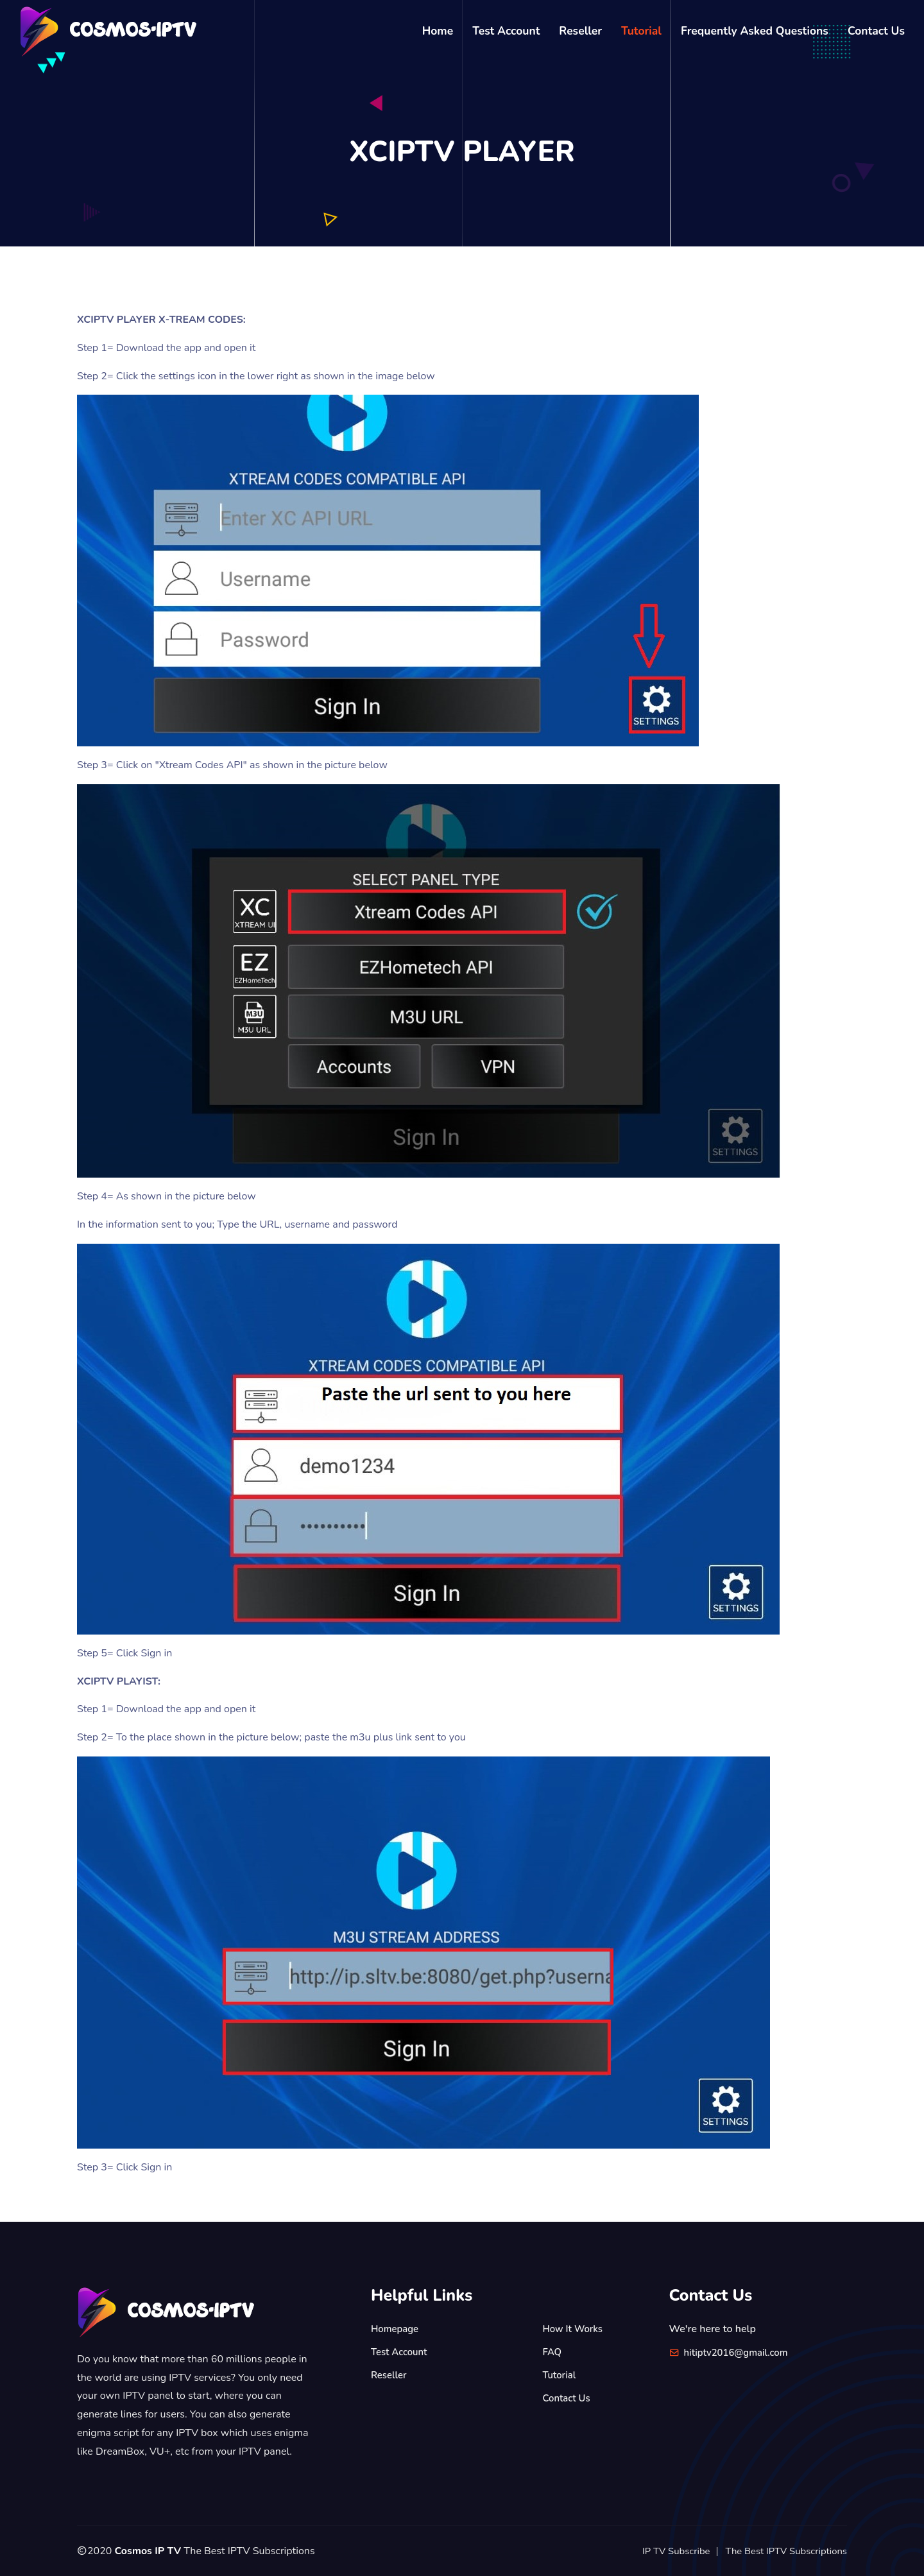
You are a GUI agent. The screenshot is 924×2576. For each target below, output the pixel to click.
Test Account (506, 31)
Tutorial (641, 31)
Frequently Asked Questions (754, 31)
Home (437, 31)
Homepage (396, 2329)
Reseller (580, 31)
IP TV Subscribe (664, 2551)
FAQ (553, 2352)
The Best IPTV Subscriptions (781, 2551)
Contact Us (876, 31)
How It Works (575, 2329)
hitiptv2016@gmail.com (740, 2353)
